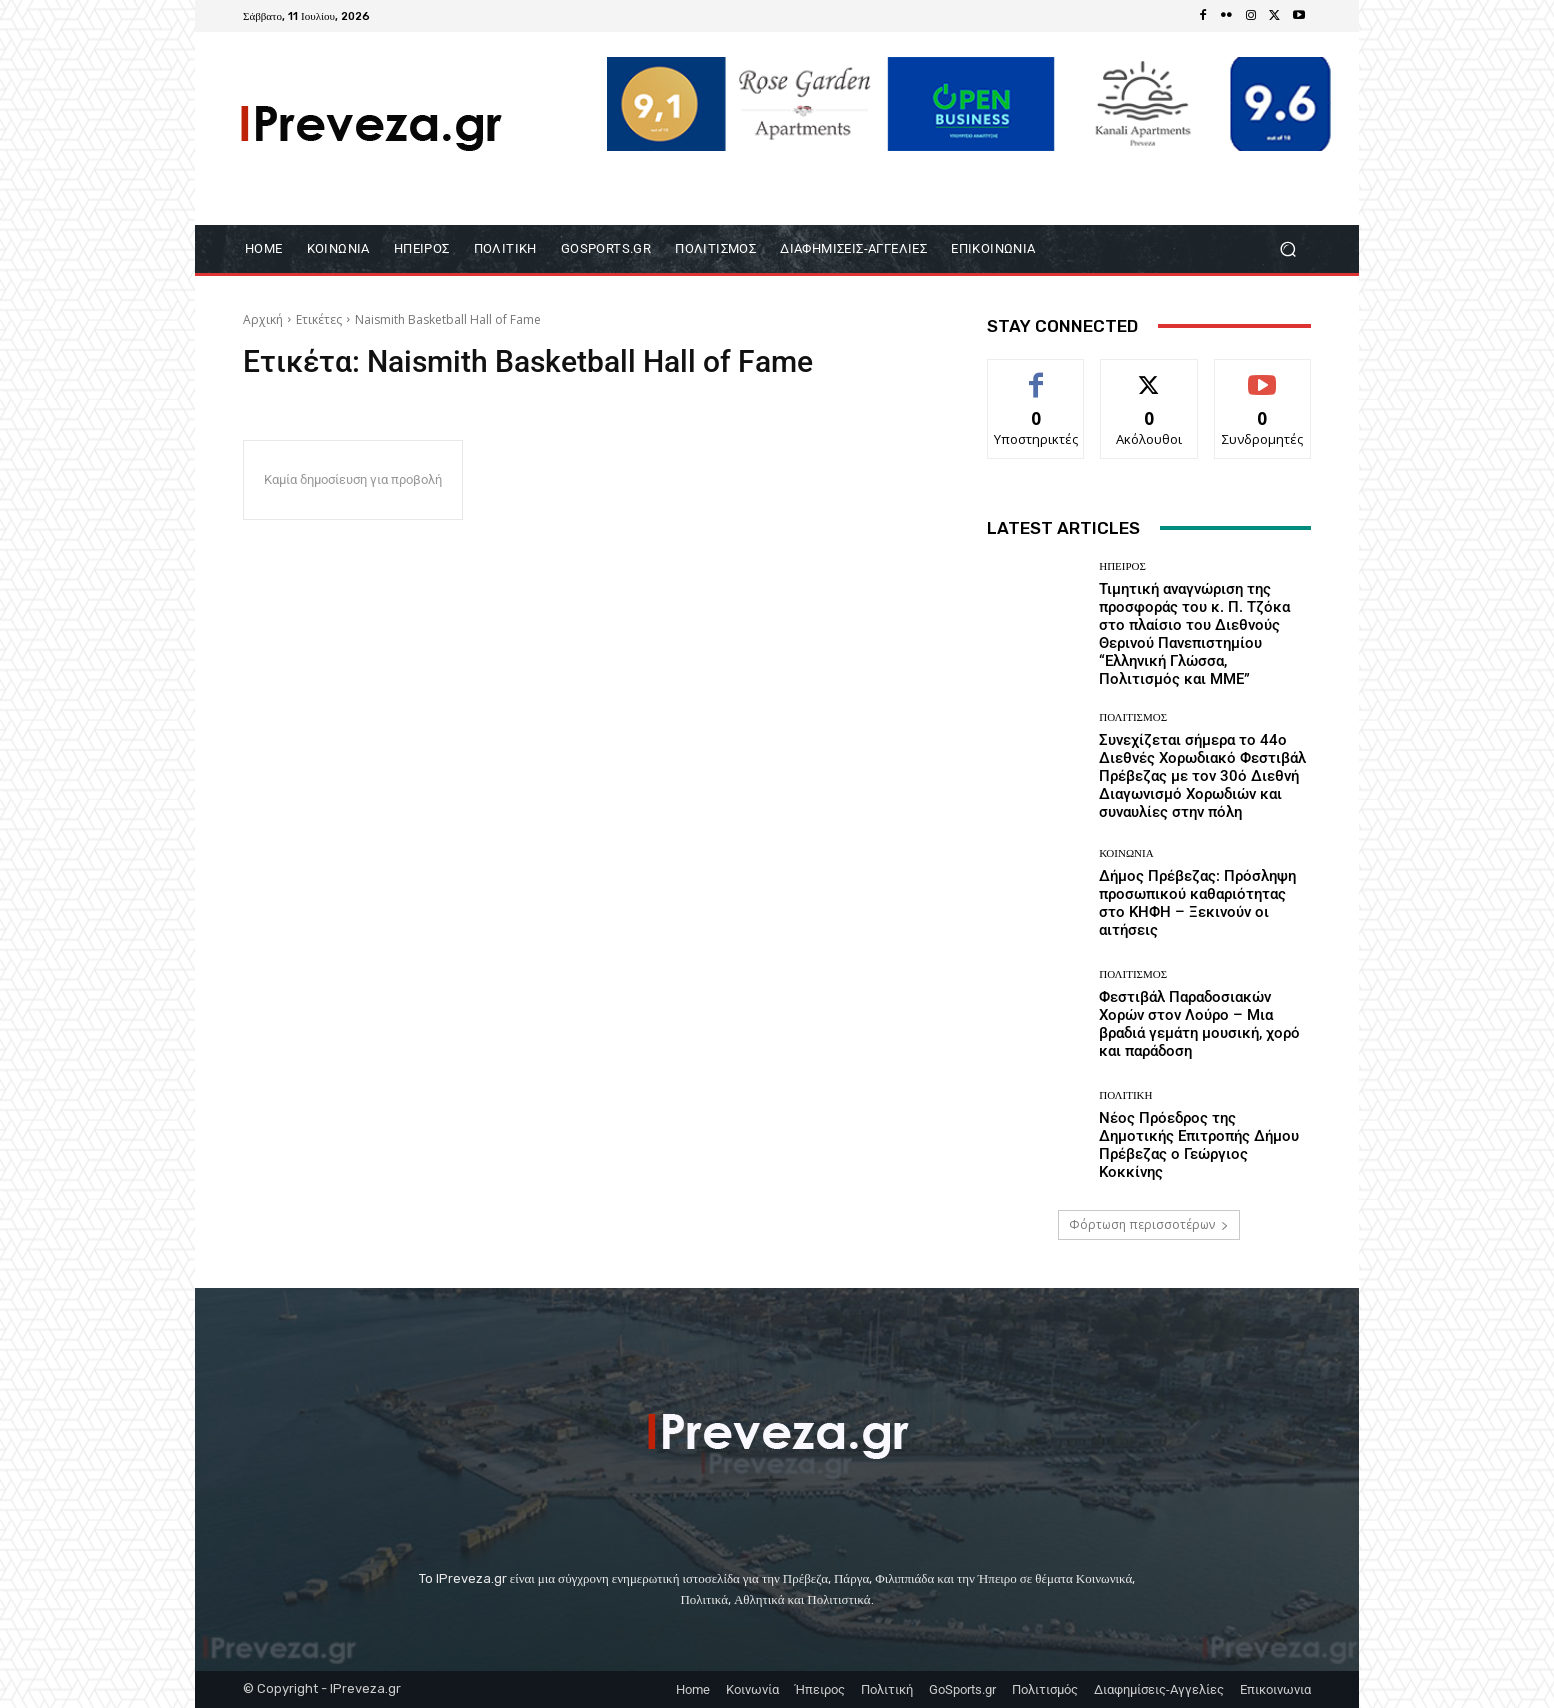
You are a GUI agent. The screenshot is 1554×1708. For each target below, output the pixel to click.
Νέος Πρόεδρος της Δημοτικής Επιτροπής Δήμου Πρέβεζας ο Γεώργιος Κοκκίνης (1199, 1145)
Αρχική (263, 319)
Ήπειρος (1122, 566)
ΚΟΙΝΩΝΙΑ (1126, 853)
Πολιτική (1125, 1095)
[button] (1287, 248)
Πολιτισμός (1133, 717)
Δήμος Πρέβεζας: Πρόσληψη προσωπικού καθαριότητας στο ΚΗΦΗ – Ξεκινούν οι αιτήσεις (1197, 903)
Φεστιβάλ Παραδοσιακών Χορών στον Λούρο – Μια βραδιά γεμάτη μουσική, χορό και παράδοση (1199, 1024)
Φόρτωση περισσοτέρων (1149, 1224)
